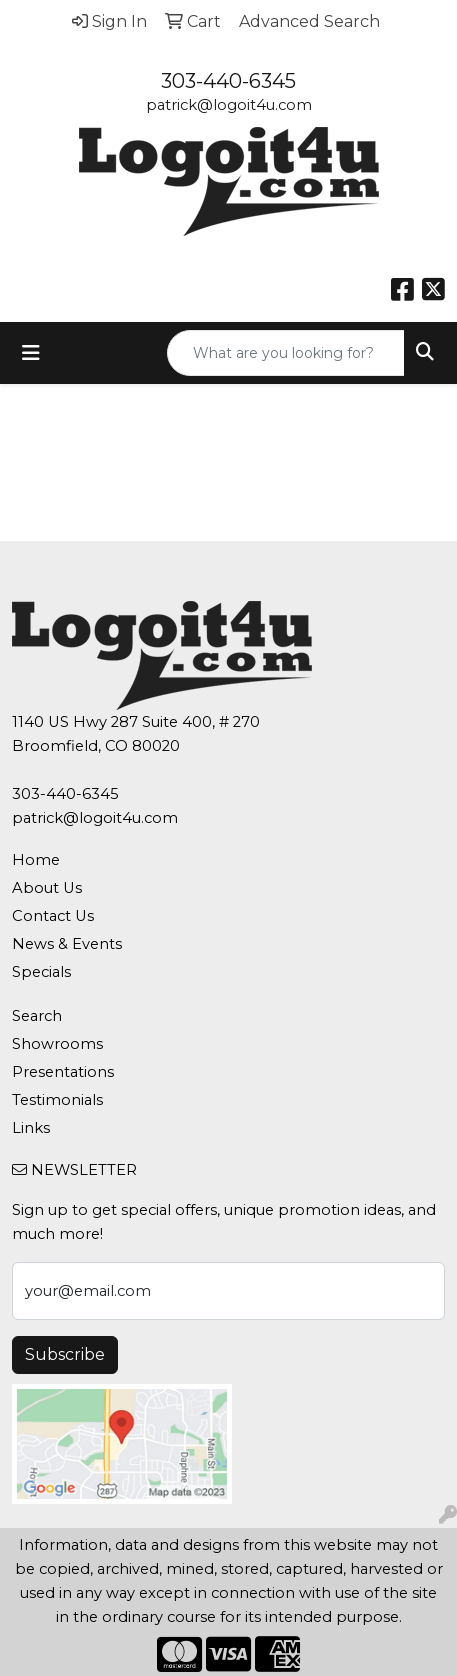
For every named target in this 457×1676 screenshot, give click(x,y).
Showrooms (57, 1044)
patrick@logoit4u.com (229, 105)
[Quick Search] (286, 353)
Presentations (63, 1072)
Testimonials (57, 1100)
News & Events (67, 944)
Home (36, 860)
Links (31, 1128)
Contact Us (53, 916)
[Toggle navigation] (31, 353)
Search (37, 1016)
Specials (41, 972)
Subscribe (65, 1354)
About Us (47, 888)
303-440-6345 (228, 81)
